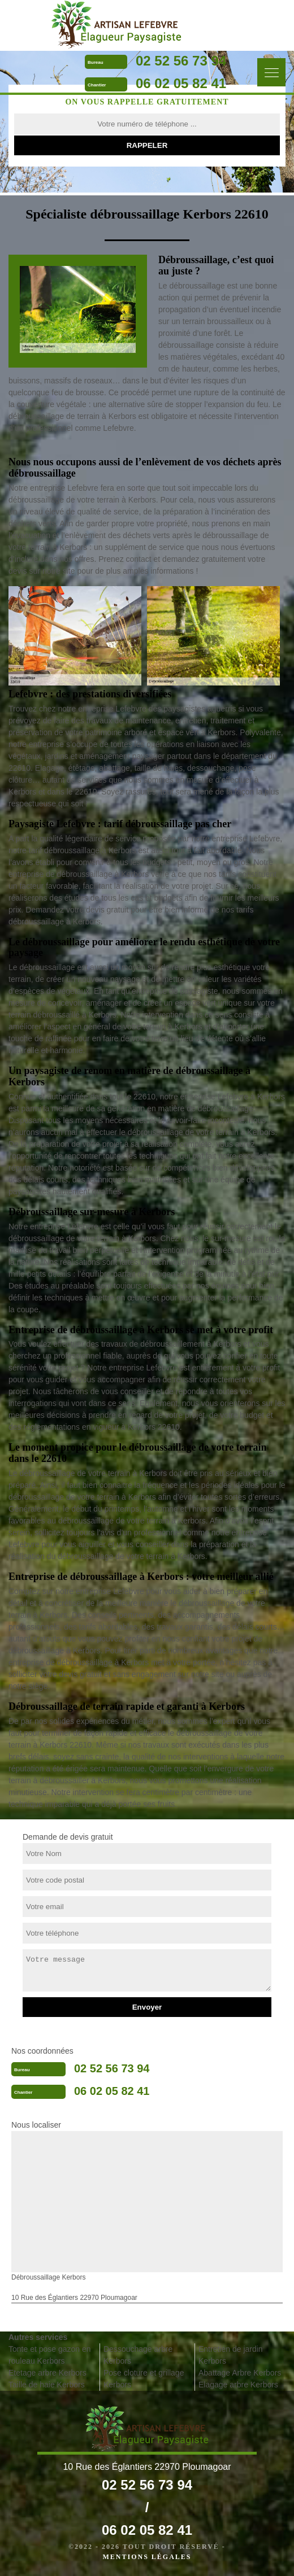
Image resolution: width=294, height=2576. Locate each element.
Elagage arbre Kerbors (238, 2384)
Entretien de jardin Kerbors (230, 2354)
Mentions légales (146, 2557)
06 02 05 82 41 (181, 83)
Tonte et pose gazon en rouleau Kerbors (49, 2354)
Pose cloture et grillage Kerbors (143, 2378)
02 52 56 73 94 (181, 60)
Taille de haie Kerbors (46, 2384)
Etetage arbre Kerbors (47, 2372)
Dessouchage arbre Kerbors (137, 2354)
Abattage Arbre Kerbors (239, 2372)
